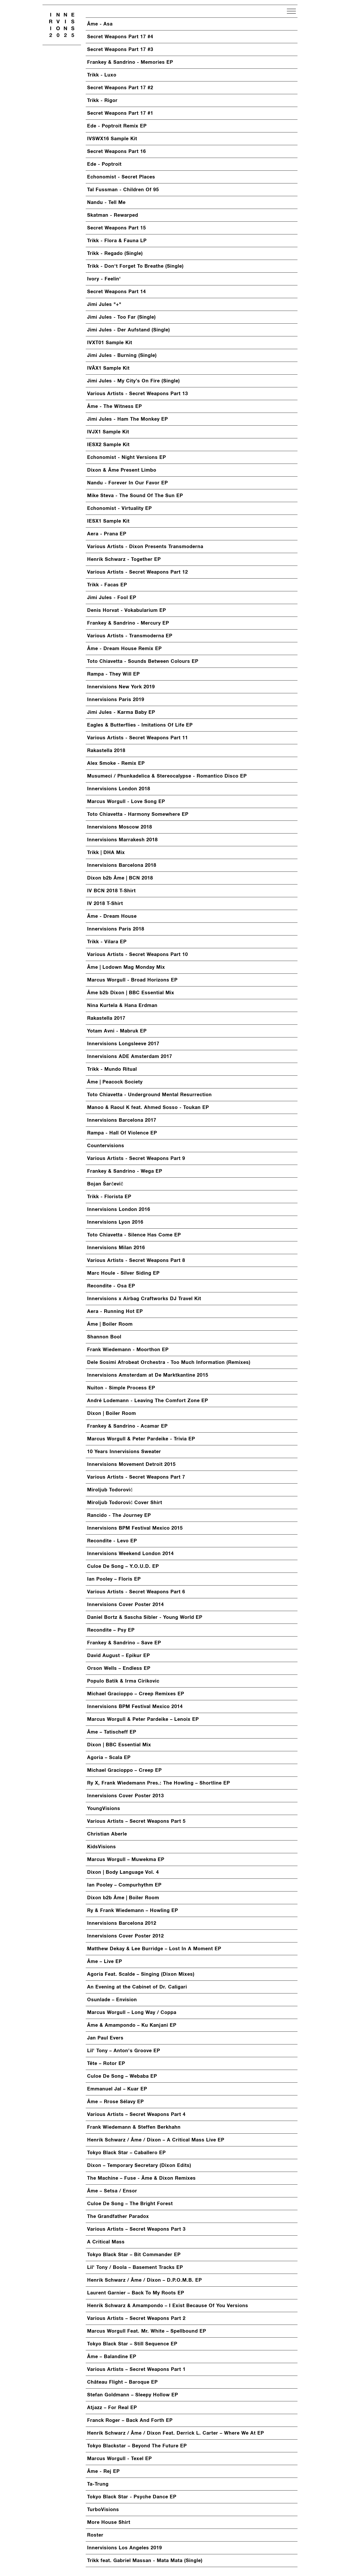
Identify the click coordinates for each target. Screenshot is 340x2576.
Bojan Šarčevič (105, 1184)
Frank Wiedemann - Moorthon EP (128, 1349)
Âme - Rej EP (103, 2471)
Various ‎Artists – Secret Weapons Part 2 (136, 2318)
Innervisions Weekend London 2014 (130, 1553)
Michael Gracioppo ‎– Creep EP (124, 1770)
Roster (95, 2535)
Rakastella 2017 (106, 1018)
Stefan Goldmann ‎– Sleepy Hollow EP (132, 2395)
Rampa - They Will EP (113, 674)
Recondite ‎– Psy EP (111, 1630)
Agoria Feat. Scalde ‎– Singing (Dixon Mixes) (141, 1974)
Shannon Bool (104, 1337)
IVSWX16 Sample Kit (112, 138)
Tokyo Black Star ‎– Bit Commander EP (134, 2254)
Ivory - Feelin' (104, 279)
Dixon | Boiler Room (111, 1413)
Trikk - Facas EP (107, 585)
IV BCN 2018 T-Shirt (111, 890)
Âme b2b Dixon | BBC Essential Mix (130, 992)
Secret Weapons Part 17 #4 (120, 36)
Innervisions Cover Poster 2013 (125, 1795)
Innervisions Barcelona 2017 (121, 1120)
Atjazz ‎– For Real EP (112, 2407)
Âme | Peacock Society (115, 1082)
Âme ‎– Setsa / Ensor (112, 2191)
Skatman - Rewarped (112, 215)
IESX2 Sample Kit (108, 444)
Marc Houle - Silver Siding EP (123, 1273)
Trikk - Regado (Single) (115, 253)
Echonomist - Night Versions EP (126, 457)
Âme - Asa (100, 24)
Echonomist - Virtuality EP (119, 508)
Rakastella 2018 (106, 750)
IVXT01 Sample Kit (109, 342)
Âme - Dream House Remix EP (124, 648)
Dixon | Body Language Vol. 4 (123, 1872)
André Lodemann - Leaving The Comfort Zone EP (147, 1400)
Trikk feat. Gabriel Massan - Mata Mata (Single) (145, 2560)
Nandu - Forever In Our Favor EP (127, 483)
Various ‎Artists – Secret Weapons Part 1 (136, 2369)
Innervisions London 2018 (118, 789)
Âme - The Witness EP (114, 406)
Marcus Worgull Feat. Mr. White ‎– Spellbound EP (146, 2331)
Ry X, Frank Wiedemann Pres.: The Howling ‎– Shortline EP (158, 1783)
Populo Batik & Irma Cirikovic (123, 1681)
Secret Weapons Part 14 (116, 291)
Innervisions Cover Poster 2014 (125, 1604)
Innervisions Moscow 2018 (119, 827)
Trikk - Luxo (101, 75)
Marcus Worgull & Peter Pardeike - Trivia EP (141, 1439)
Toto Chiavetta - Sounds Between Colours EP (142, 661)
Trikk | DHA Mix (106, 852)
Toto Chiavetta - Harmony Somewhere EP (137, 814)
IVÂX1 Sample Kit (108, 368)
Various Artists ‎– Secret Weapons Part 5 (136, 1821)
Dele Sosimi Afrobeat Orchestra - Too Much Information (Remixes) (169, 1362)
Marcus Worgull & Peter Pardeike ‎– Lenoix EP (143, 1719)
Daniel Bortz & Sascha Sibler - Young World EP (144, 1617)
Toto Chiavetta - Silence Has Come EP (134, 1235)
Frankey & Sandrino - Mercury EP (128, 623)
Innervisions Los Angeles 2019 (124, 2548)
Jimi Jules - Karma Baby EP (121, 712)
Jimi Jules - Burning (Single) (122, 355)
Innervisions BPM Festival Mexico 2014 (135, 1706)
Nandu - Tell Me (106, 202)
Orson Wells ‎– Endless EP (118, 1668)
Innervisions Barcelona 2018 (121, 865)
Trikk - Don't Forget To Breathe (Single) (135, 266)
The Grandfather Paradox (118, 2216)
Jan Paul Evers (105, 2038)
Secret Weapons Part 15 (116, 228)
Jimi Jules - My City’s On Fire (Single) (133, 381)
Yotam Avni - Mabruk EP (117, 1031)
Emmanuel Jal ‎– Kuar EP (117, 2089)
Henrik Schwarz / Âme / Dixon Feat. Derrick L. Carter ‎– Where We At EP (175, 2433)
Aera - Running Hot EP (115, 1311)
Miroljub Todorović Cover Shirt (124, 1502)
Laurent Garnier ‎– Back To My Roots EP (135, 2293)
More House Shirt (108, 2522)
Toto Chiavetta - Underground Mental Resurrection (149, 1094)
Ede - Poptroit (104, 164)
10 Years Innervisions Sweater (124, 1451)
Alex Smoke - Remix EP (116, 763)
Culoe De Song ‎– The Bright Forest (130, 2203)
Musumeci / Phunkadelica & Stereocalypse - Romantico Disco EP (167, 776)
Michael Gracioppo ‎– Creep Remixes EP (135, 1694)
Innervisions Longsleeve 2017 (123, 1043)
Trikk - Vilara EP (107, 941)
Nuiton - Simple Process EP (121, 1388)
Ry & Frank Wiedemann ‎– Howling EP (132, 1910)
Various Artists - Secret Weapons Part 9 (136, 1158)
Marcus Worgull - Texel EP (119, 2458)
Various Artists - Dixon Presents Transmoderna (145, 546)
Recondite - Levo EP (112, 1541)
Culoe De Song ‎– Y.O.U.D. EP (123, 1566)
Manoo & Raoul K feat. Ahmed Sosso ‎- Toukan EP (148, 1107)
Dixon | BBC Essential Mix (119, 1745)
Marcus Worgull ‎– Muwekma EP (125, 1859)
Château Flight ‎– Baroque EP (122, 2382)
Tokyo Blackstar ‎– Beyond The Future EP (137, 2446)
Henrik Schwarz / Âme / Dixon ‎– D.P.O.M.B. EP (144, 2280)
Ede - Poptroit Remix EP (117, 126)
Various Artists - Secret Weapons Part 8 (136, 1260)
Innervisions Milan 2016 (116, 1247)
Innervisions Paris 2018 (115, 929)
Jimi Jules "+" (104, 304)
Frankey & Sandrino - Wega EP (124, 1171)
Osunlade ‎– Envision (112, 1999)
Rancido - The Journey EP (119, 1515)
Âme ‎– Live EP (104, 1961)
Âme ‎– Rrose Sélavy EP (115, 2101)
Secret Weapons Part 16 (116, 151)
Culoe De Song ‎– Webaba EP (122, 2076)
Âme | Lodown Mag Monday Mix (126, 967)
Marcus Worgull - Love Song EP (126, 801)
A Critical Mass (106, 2242)
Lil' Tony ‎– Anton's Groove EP (123, 2050)
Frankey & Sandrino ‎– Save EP (124, 1643)
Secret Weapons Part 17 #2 (120, 87)
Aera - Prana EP (106, 534)
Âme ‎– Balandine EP (111, 2356)
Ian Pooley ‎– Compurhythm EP (124, 1885)
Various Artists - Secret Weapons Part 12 (137, 572)
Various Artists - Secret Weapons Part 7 (136, 1477)
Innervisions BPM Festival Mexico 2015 (135, 1528)
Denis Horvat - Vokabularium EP (126, 610)
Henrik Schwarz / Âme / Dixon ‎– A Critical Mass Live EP (155, 2140)
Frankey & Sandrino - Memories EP (130, 62)
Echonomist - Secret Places (121, 177)
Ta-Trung (98, 2484)
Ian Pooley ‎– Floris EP (114, 1579)
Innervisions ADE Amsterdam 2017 (129, 1056)
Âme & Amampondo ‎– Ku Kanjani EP (131, 2025)
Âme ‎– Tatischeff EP (111, 1732)
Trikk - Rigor (102, 100)
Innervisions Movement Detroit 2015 (131, 1464)
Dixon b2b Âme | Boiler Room (123, 1897)
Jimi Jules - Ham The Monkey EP (127, 419)
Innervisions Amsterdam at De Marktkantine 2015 (147, 1375)
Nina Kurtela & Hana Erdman (122, 1005)
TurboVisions (103, 2509)
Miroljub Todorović (110, 1490)
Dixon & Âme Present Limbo (121, 470)
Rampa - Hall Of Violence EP (122, 1133)
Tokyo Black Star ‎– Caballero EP (126, 2152)
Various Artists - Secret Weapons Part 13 (137, 393)
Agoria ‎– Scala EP (109, 1757)
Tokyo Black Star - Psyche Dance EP (131, 2497)
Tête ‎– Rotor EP (106, 2063)
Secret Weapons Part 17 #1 (120, 113)
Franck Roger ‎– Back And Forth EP (130, 2420)
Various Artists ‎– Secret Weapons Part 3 (136, 2229)
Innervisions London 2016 (118, 1209)
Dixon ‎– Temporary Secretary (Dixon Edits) (139, 2165)
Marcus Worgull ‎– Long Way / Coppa (131, 2012)
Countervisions (105, 1145)
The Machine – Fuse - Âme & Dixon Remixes (141, 2178)
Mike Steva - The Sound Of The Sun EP (135, 495)
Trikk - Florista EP (109, 1196)
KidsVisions (101, 1846)
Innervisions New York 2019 (121, 687)
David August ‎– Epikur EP (118, 1655)
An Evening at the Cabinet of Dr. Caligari (137, 1987)
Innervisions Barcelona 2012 (121, 1923)
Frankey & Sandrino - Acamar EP (127, 1426)
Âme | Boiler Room (110, 1324)
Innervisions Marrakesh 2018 (122, 840)
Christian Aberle (107, 1834)
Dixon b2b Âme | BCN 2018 (120, 878)
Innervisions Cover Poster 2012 (125, 1936)
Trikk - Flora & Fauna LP (117, 240)
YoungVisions (103, 1808)
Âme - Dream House (112, 916)
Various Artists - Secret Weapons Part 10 (137, 954)
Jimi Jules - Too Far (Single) (121, 317)
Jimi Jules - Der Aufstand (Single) (128, 330)
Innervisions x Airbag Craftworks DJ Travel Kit (144, 1298)
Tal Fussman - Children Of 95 (123, 189)
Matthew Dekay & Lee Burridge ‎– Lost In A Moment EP (154, 1948)
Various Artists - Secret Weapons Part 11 (137, 738)
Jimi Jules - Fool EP (111, 597)
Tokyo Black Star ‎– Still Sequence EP (132, 2344)
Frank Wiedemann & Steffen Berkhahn (134, 2127)
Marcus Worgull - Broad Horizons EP (132, 980)
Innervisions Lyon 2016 (115, 1222)
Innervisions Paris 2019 (115, 699)
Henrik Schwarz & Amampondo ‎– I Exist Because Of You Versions (167, 2305)
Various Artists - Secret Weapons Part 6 (136, 1592)
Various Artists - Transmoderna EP (129, 636)
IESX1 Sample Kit (108, 521)
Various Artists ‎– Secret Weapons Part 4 (136, 2114)
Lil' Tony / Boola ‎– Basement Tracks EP (135, 2267)
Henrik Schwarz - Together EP (124, 559)
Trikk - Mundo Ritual (112, 1069)
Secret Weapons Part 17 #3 (120, 49)
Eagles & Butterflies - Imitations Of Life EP (140, 725)
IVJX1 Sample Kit (108, 432)
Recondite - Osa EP (111, 1286)
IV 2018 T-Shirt (105, 903)
